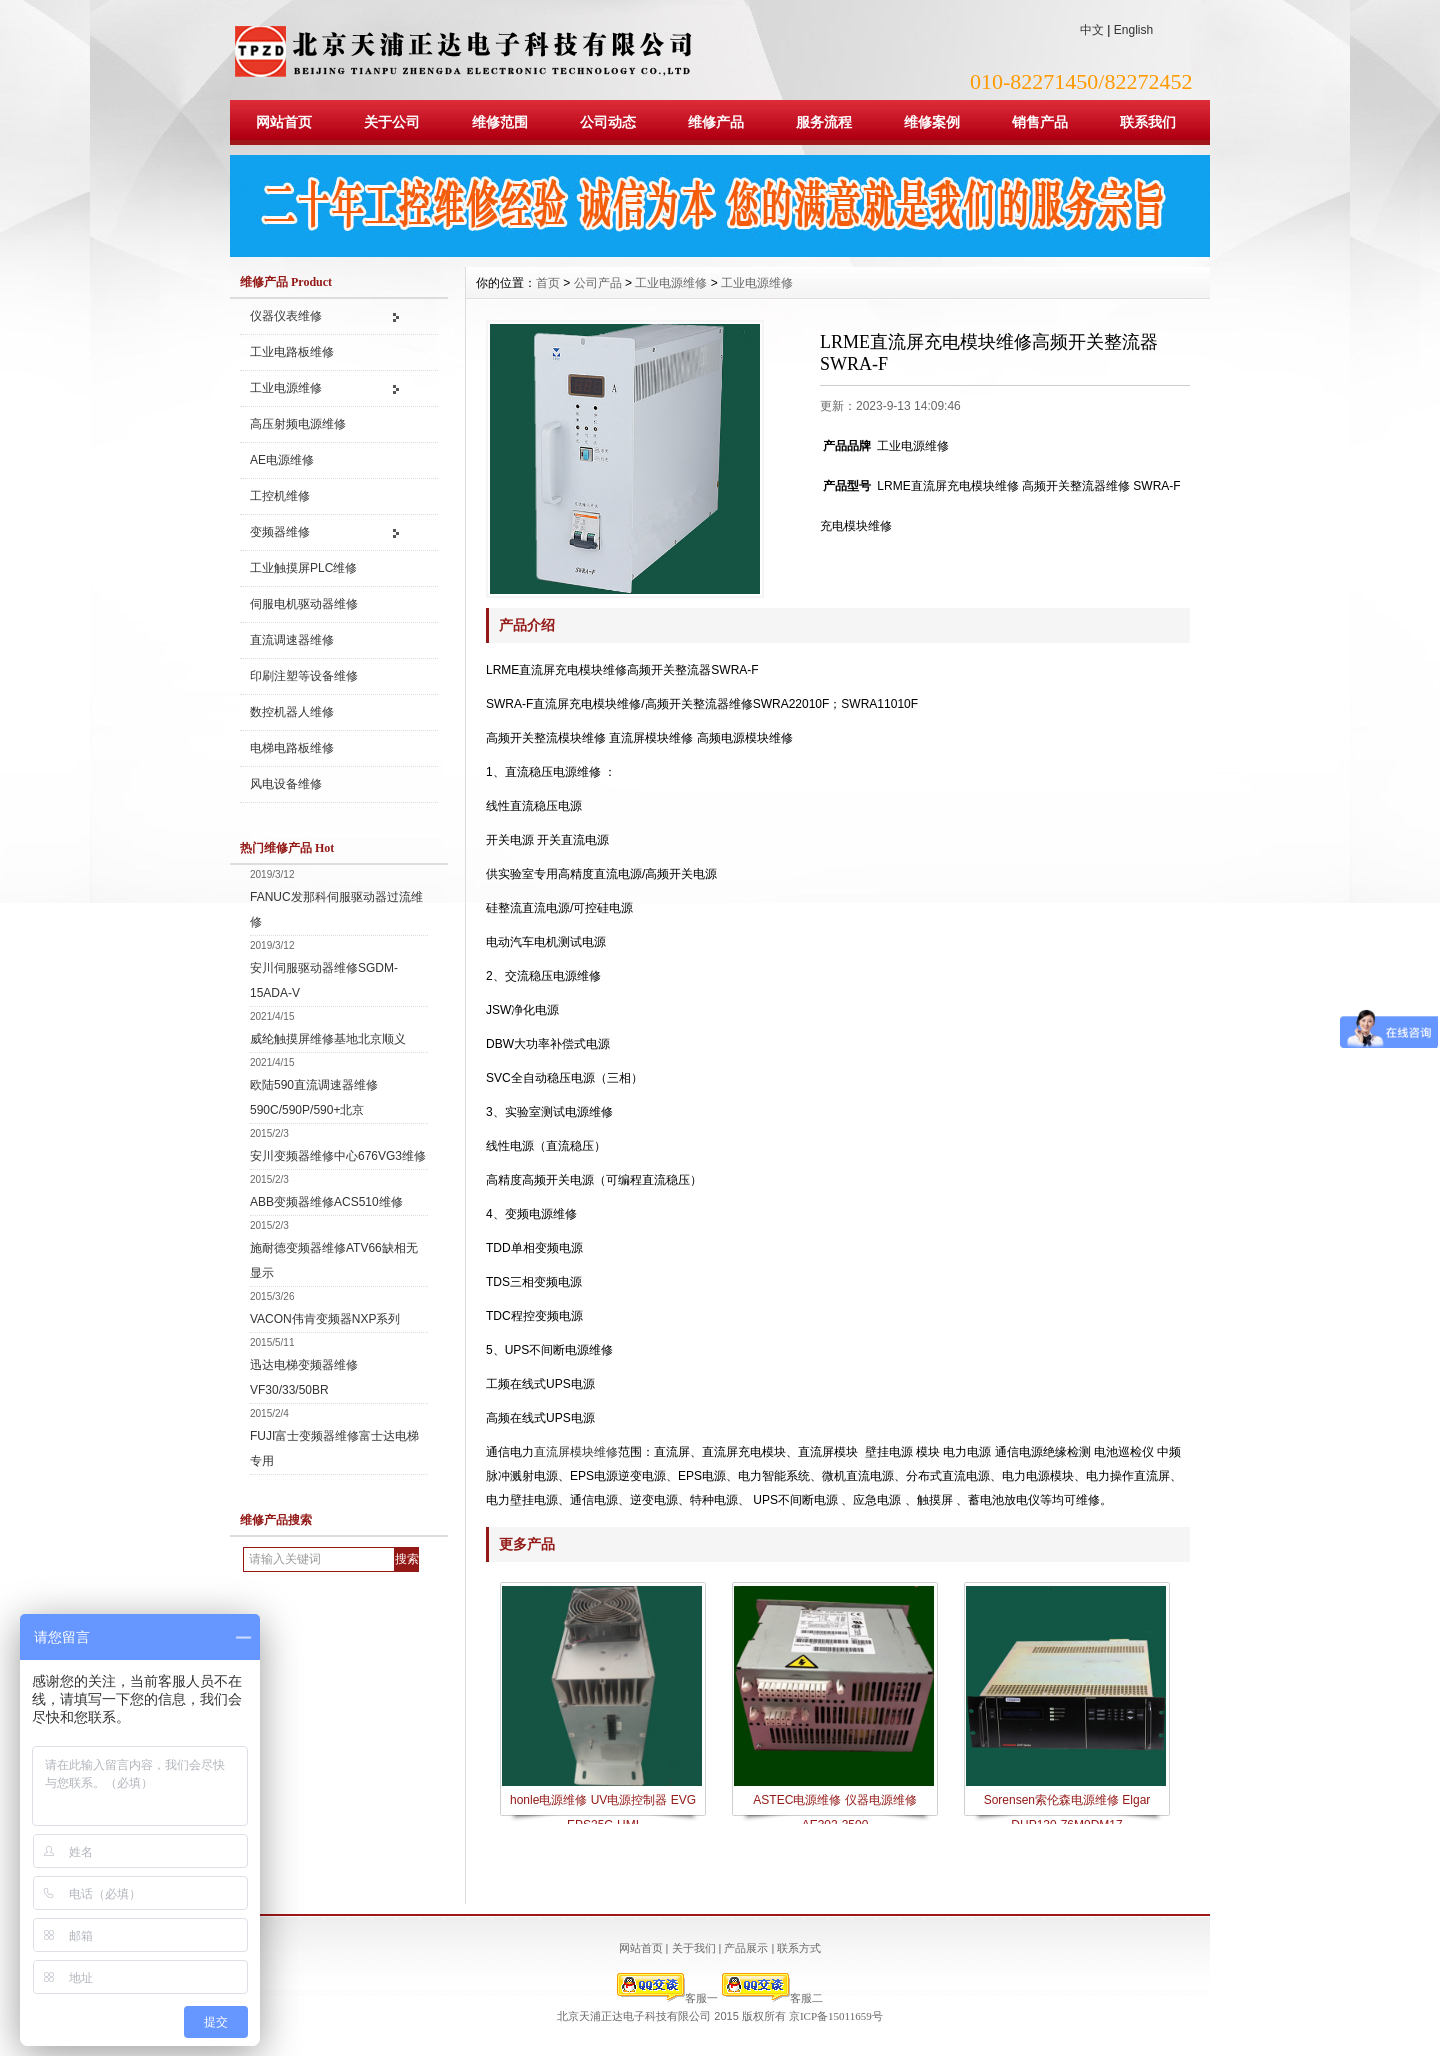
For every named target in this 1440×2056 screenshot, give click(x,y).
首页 (548, 283)
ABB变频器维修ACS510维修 (326, 1202)
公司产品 (598, 283)
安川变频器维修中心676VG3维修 (338, 1156)
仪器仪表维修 (286, 316)
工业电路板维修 (292, 352)
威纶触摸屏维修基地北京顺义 (328, 1039)
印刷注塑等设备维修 (304, 676)
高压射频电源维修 (298, 424)
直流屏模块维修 (576, 1452)
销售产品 (1040, 122)
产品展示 (746, 1948)
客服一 (667, 1998)
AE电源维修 (282, 460)
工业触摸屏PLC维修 (303, 568)
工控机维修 (280, 496)
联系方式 (799, 1948)
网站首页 (284, 122)
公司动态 (608, 122)
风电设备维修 (286, 784)
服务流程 (824, 122)
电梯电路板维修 (292, 748)
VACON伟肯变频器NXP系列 (325, 1319)
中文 (1092, 30)
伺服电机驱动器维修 (304, 604)
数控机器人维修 (292, 712)
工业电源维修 (286, 388)
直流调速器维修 (292, 640)
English (1133, 30)
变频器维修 (280, 532)
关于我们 (694, 1948)
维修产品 (716, 122)
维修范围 (500, 122)
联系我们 (1148, 122)
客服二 (772, 1998)
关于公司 (392, 122)
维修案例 (932, 122)
